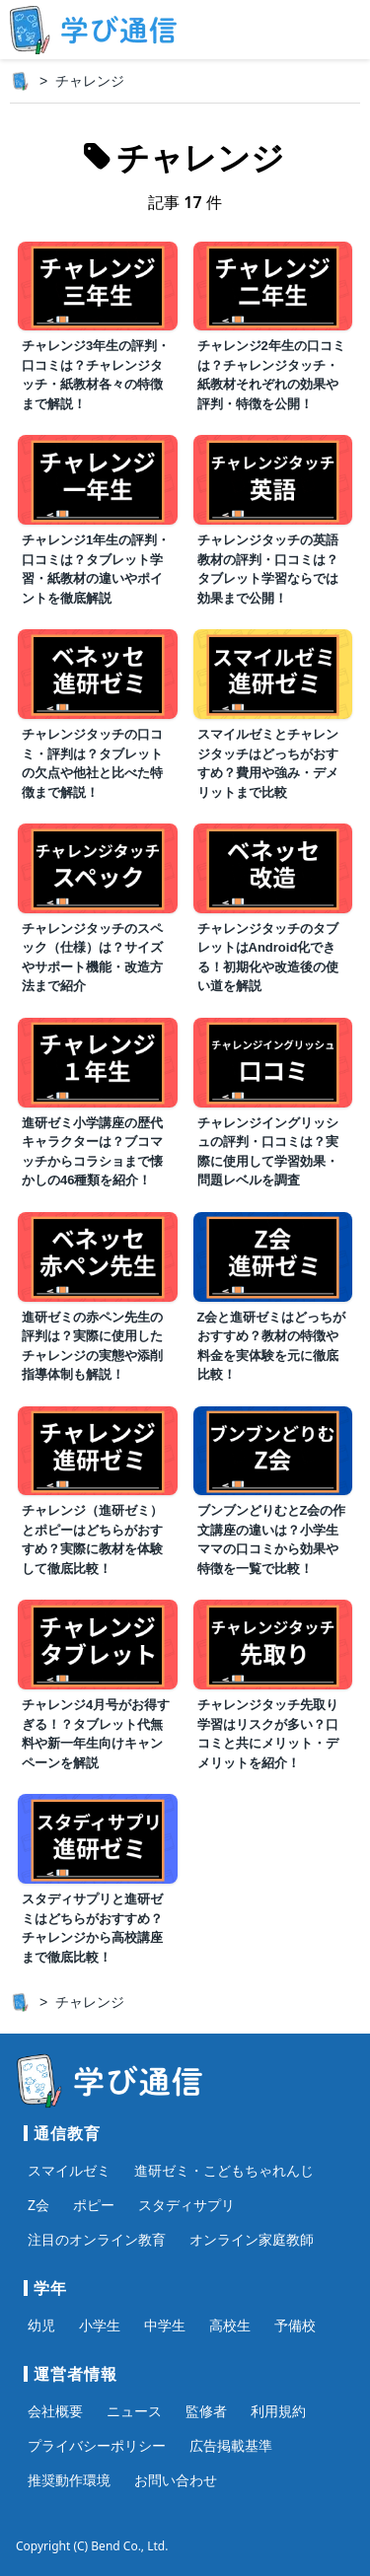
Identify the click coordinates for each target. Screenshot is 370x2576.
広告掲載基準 (230, 2445)
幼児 (41, 2325)
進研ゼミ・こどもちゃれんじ (224, 2170)
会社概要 (55, 2410)
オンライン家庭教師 (251, 2239)
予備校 (295, 2325)
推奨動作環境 (69, 2479)
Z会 (38, 2204)
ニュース (134, 2410)
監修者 (206, 2410)
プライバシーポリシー (97, 2445)
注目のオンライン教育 (97, 2239)
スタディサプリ (186, 2204)
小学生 (99, 2325)
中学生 (164, 2325)
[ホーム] (20, 81)
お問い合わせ (175, 2479)
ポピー (93, 2204)
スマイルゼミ (69, 2170)
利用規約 (278, 2410)
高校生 (230, 2325)
